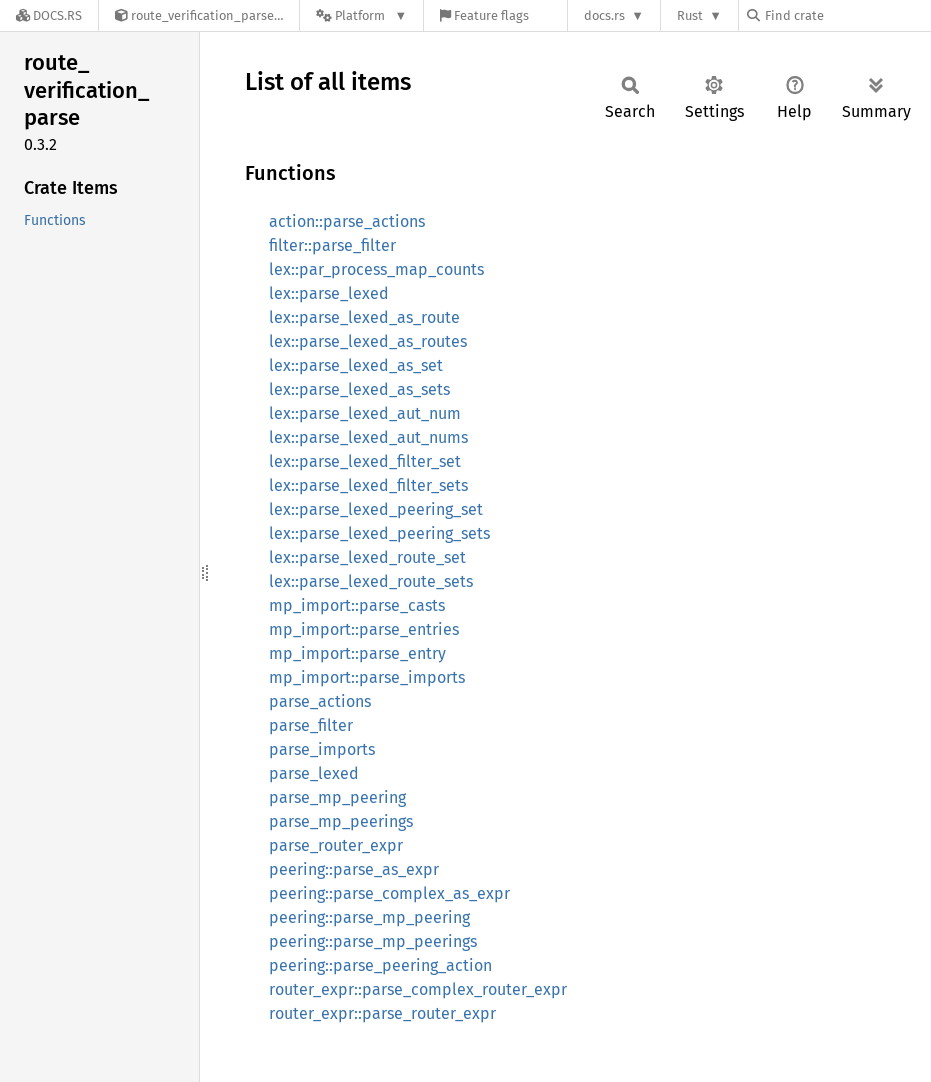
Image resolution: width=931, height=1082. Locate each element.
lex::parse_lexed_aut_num (365, 413)
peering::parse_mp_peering (369, 917)
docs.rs (604, 15)
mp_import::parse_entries (364, 629)
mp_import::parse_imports (367, 677)
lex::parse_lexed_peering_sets (379, 533)
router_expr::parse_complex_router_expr (418, 989)
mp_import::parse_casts (357, 605)
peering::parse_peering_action (380, 965)
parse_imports (322, 749)
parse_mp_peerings (341, 821)
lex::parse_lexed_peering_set (376, 509)
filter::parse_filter (332, 245)
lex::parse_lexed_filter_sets (368, 485)
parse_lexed (314, 773)
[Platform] (361, 15)
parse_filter (311, 725)
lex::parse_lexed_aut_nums (368, 437)
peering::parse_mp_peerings (373, 941)
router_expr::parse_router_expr (382, 1013)
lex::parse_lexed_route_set (367, 557)
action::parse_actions (347, 221)
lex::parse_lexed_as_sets (359, 389)
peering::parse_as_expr (354, 869)
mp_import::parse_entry (357, 653)
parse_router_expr (336, 845)
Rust (690, 15)
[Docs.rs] (49, 15)
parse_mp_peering (337, 797)
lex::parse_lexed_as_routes (368, 341)
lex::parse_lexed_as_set (356, 365)
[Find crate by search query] (847, 15)
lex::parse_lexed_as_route (364, 317)
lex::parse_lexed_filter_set (365, 461)
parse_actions (320, 701)
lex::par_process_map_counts (376, 269)
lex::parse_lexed (329, 293)
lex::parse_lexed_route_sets (371, 581)
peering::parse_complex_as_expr (389, 893)
